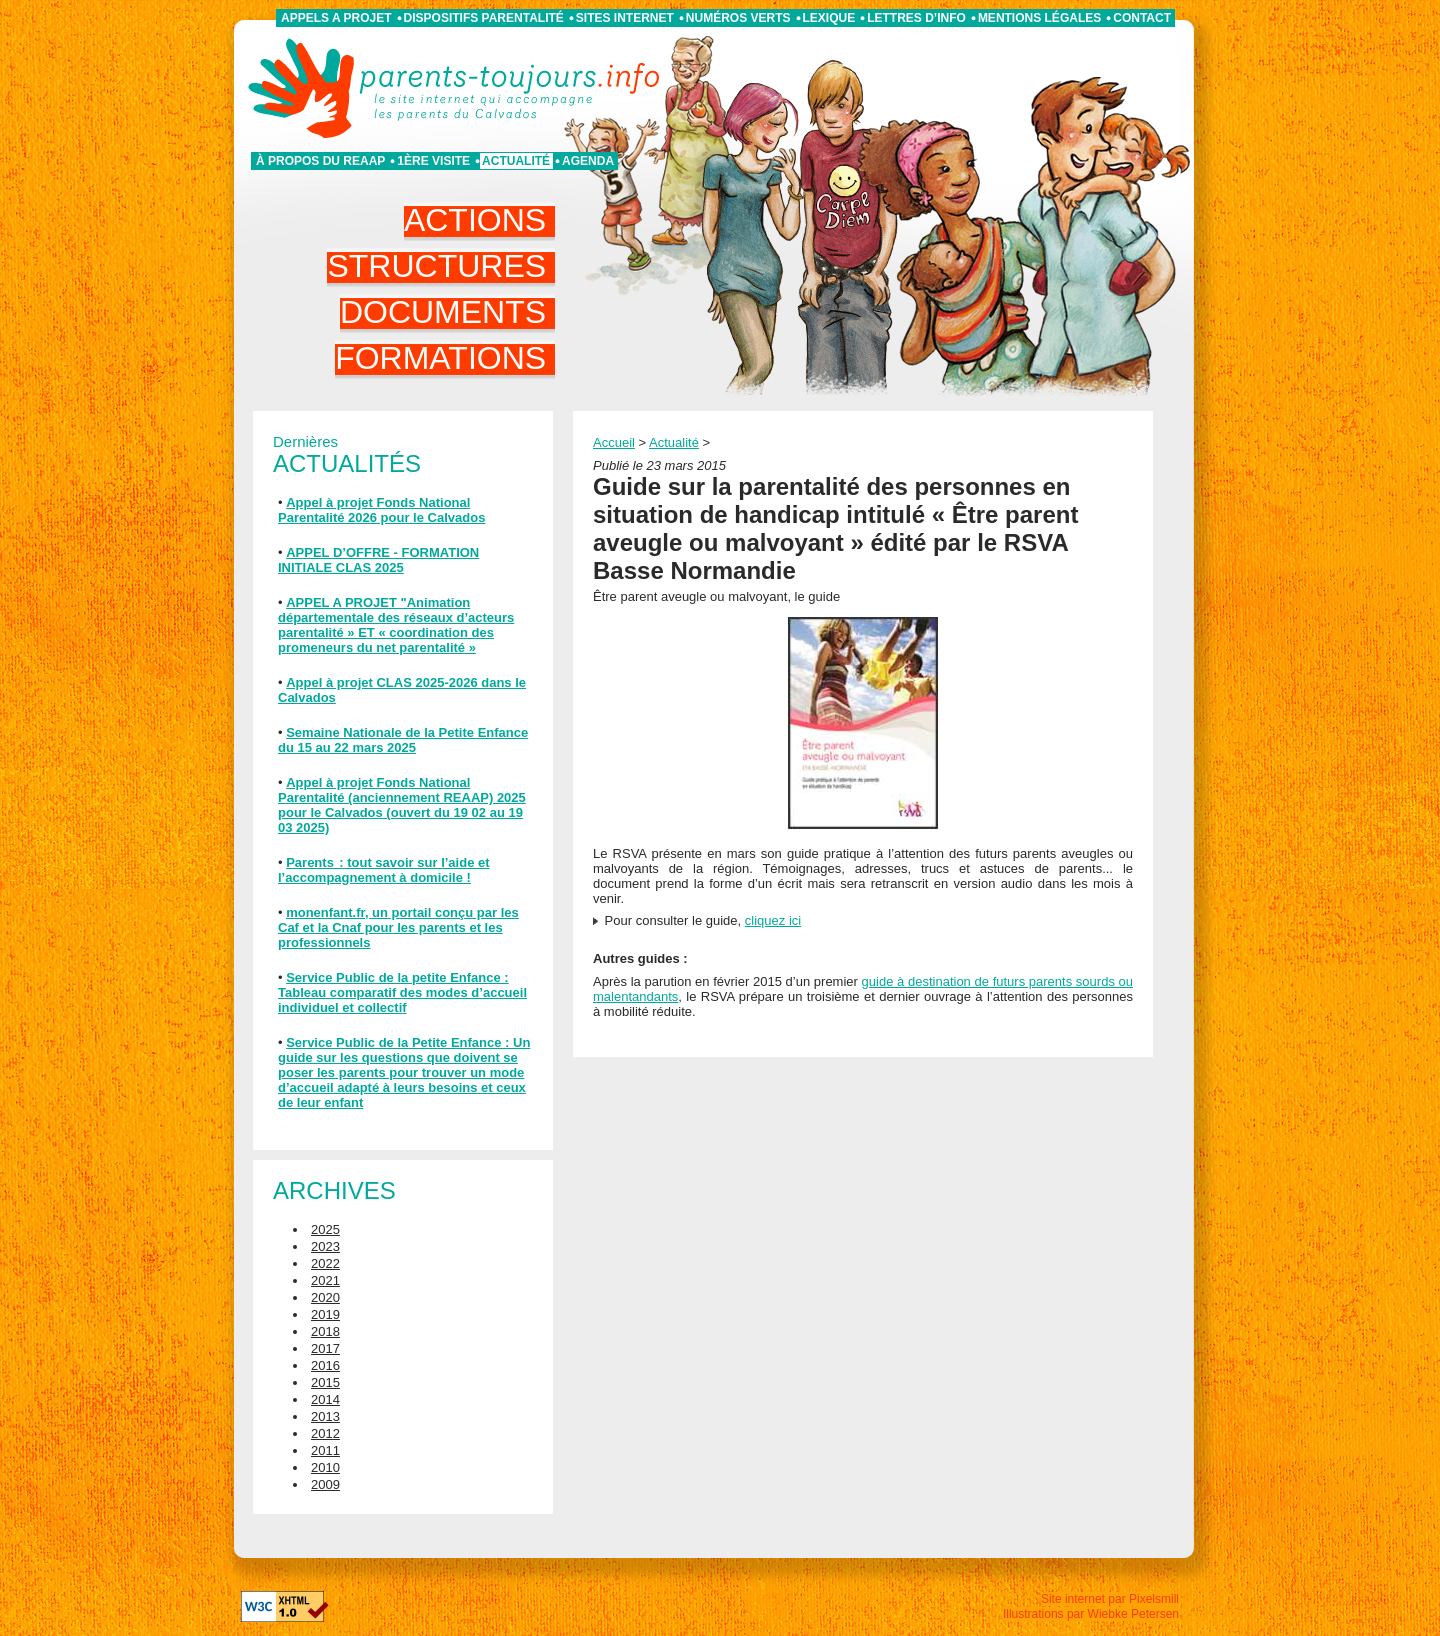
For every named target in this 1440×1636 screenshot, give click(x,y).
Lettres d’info (916, 18)
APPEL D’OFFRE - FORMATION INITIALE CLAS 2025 (378, 560)
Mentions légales (1039, 18)
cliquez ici (773, 920)
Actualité (516, 161)
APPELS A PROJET (336, 18)
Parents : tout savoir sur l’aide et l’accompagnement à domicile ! (384, 870)
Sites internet (625, 18)
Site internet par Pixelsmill (1110, 1599)
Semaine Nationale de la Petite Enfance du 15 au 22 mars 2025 (403, 740)
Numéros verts (738, 18)
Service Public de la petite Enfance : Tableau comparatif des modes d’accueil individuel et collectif (402, 992)
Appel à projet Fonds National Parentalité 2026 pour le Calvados (381, 510)
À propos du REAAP (320, 161)
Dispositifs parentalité (484, 18)
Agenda (588, 161)
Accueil (614, 442)
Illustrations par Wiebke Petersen (1091, 1614)
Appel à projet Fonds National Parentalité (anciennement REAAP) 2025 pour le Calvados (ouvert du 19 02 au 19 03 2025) (402, 805)
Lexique (829, 18)
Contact (1142, 18)
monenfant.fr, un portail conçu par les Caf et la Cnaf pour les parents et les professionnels (398, 927)
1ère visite (433, 161)
